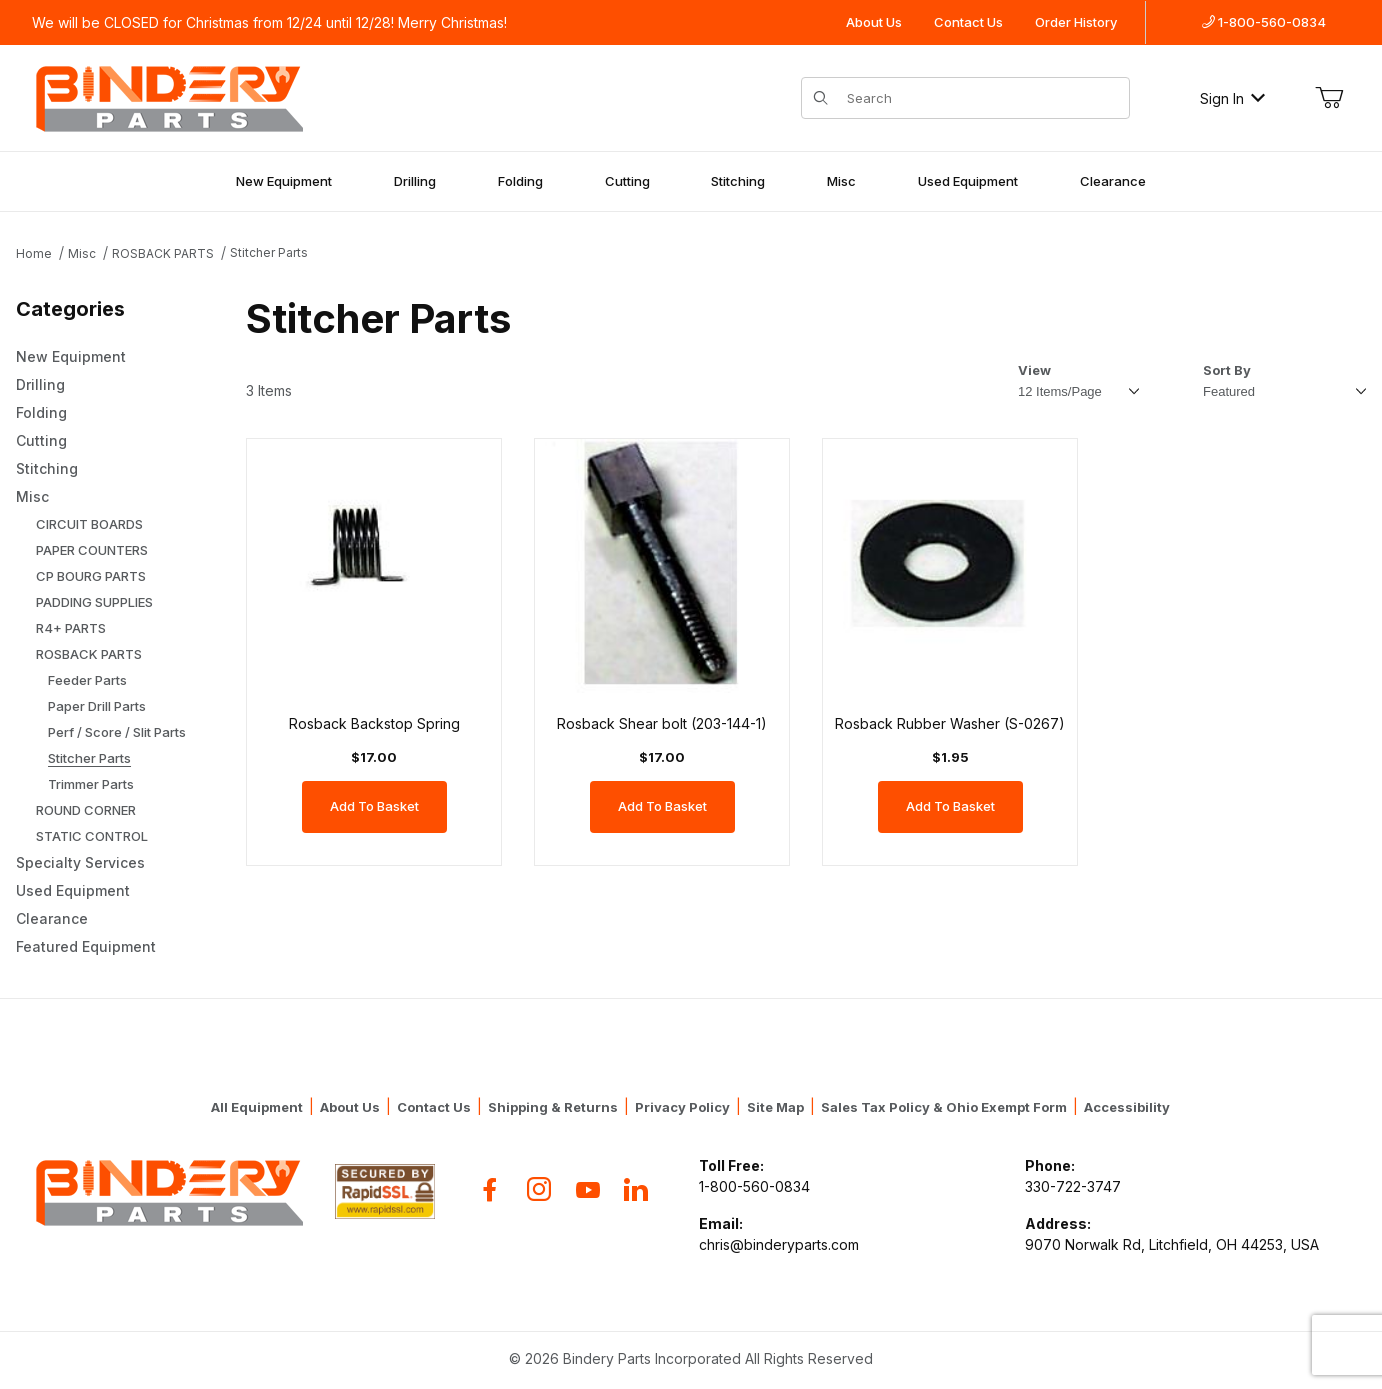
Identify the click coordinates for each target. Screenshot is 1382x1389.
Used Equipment (968, 181)
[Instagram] (539, 1189)
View (1034, 370)
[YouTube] (588, 1189)
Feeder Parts (87, 680)
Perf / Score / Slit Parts (117, 732)
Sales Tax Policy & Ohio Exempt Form (944, 1107)
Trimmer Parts (91, 784)
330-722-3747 (1073, 1186)
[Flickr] (636, 1189)
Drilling (415, 181)
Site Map (775, 1107)
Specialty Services (80, 862)
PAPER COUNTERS (92, 550)
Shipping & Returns (553, 1107)
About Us (874, 22)
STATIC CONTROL (92, 836)
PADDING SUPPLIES (94, 602)
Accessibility (1127, 1107)
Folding (520, 181)
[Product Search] (982, 98)
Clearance (1113, 181)
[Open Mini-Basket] (1329, 98)
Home (34, 253)
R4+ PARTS (71, 628)
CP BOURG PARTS (91, 576)
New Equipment (284, 181)
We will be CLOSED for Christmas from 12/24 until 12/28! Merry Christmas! (269, 22)
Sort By (1227, 370)
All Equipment (257, 1107)
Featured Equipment (86, 946)
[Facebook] (490, 1189)
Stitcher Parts (269, 252)
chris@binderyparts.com (779, 1244)
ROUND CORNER (86, 810)
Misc (841, 181)
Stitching (738, 181)
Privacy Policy (682, 1107)
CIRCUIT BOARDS (89, 524)
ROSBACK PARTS (163, 253)
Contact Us (968, 22)
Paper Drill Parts (97, 706)
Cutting (627, 181)
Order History (1076, 22)
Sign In (1232, 98)
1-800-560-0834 (1264, 22)
